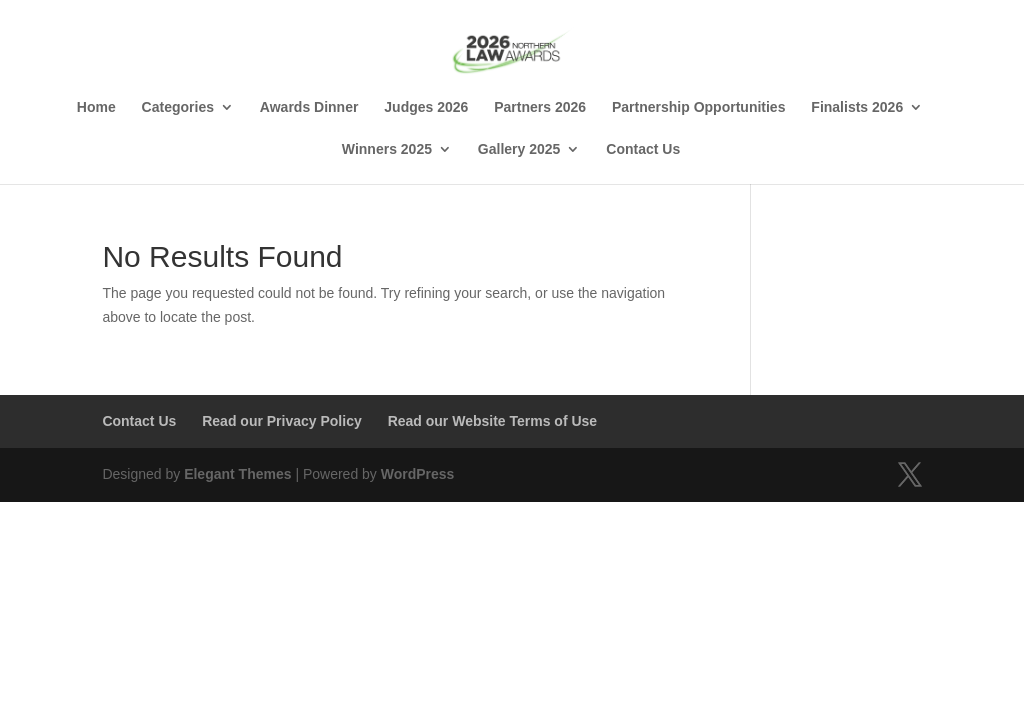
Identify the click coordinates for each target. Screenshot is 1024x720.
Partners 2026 (540, 107)
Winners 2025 (387, 149)
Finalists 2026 (857, 107)
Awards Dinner (309, 107)
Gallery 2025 (519, 149)
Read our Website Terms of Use (493, 421)
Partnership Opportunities (698, 107)
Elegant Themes (237, 474)
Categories (178, 107)
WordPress (418, 474)
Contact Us (643, 149)
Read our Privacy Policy (282, 421)
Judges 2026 (426, 107)
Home (96, 107)
